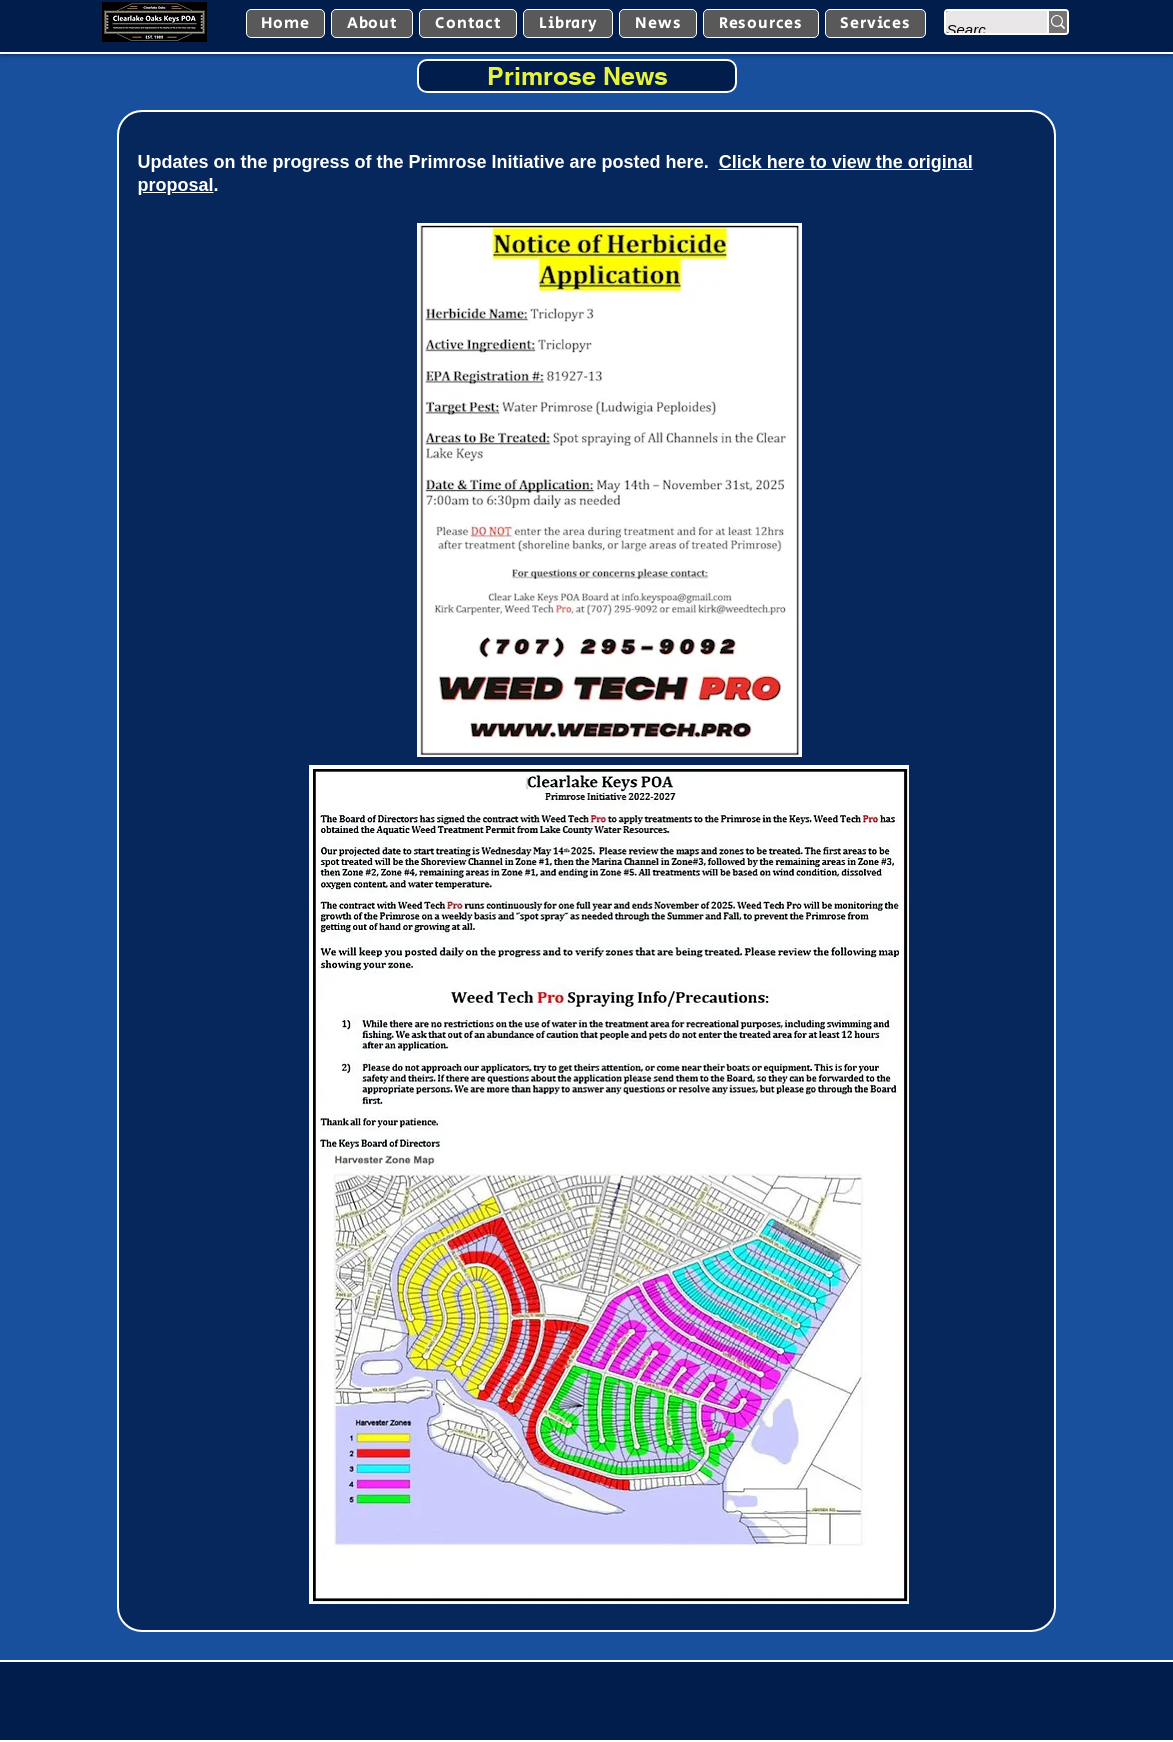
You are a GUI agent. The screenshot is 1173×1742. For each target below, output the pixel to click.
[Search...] (976, 29)
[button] (568, 23)
